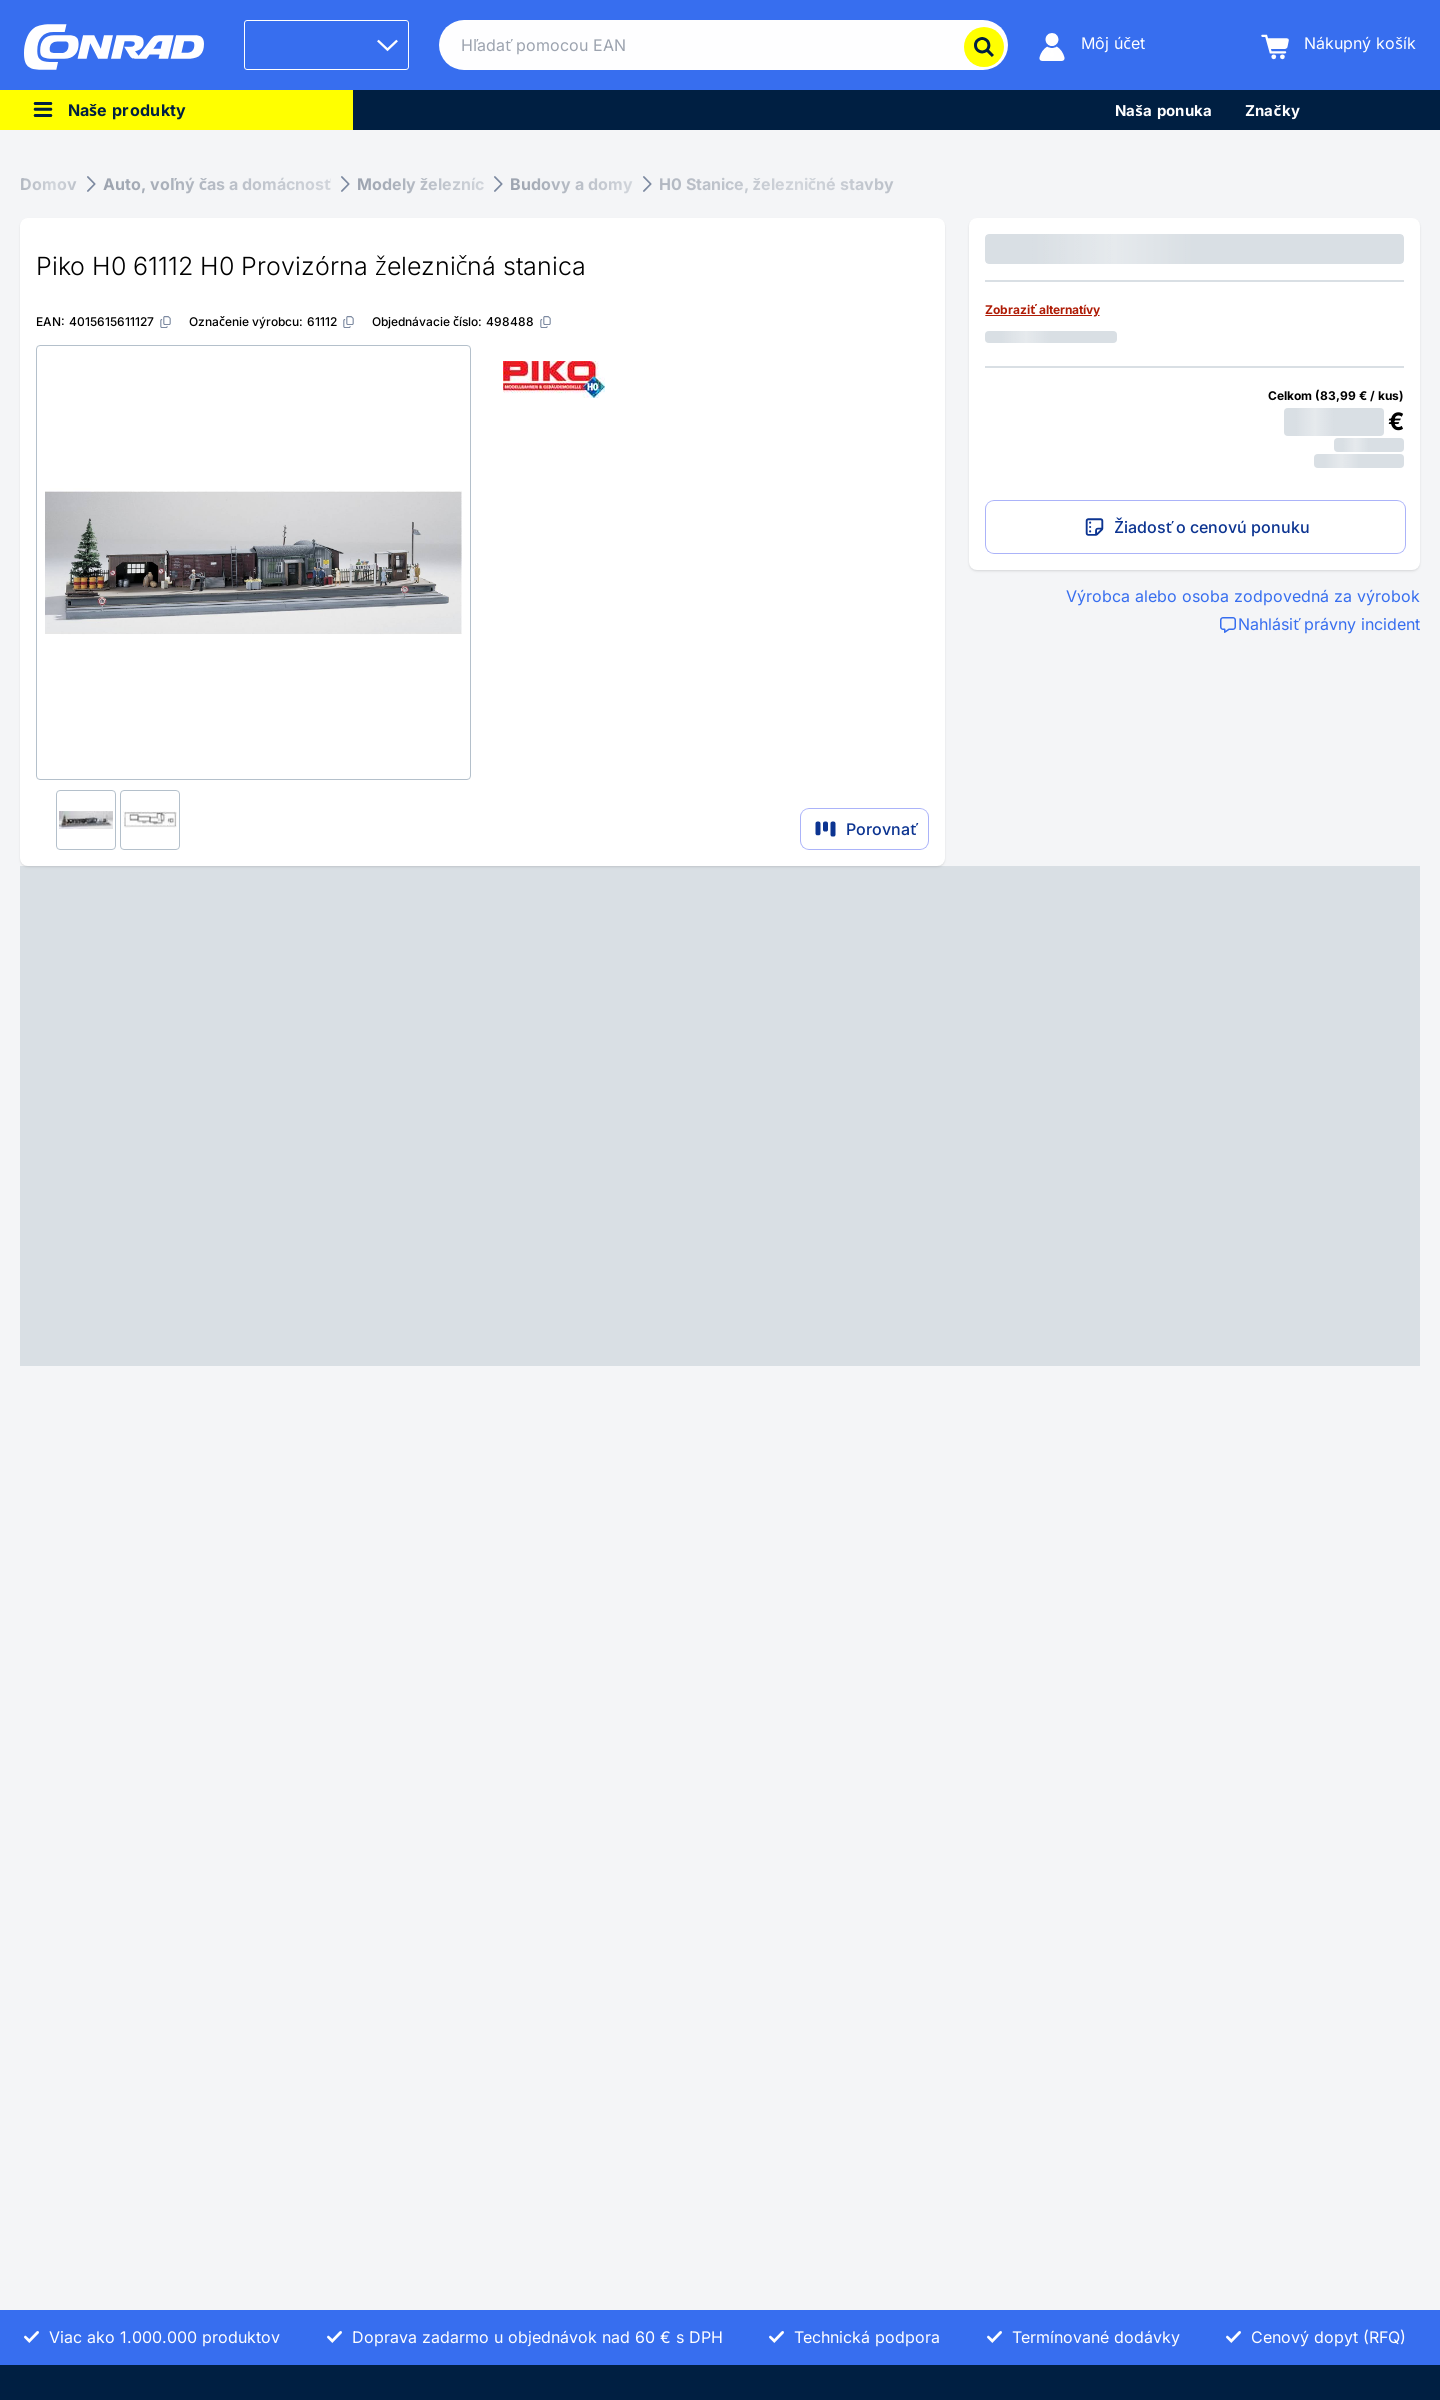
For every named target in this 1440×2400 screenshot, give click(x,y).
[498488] (519, 321)
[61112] (331, 321)
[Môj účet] (1091, 45)
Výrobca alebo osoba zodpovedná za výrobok (1243, 596)
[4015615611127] (121, 321)
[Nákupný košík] (1338, 45)
